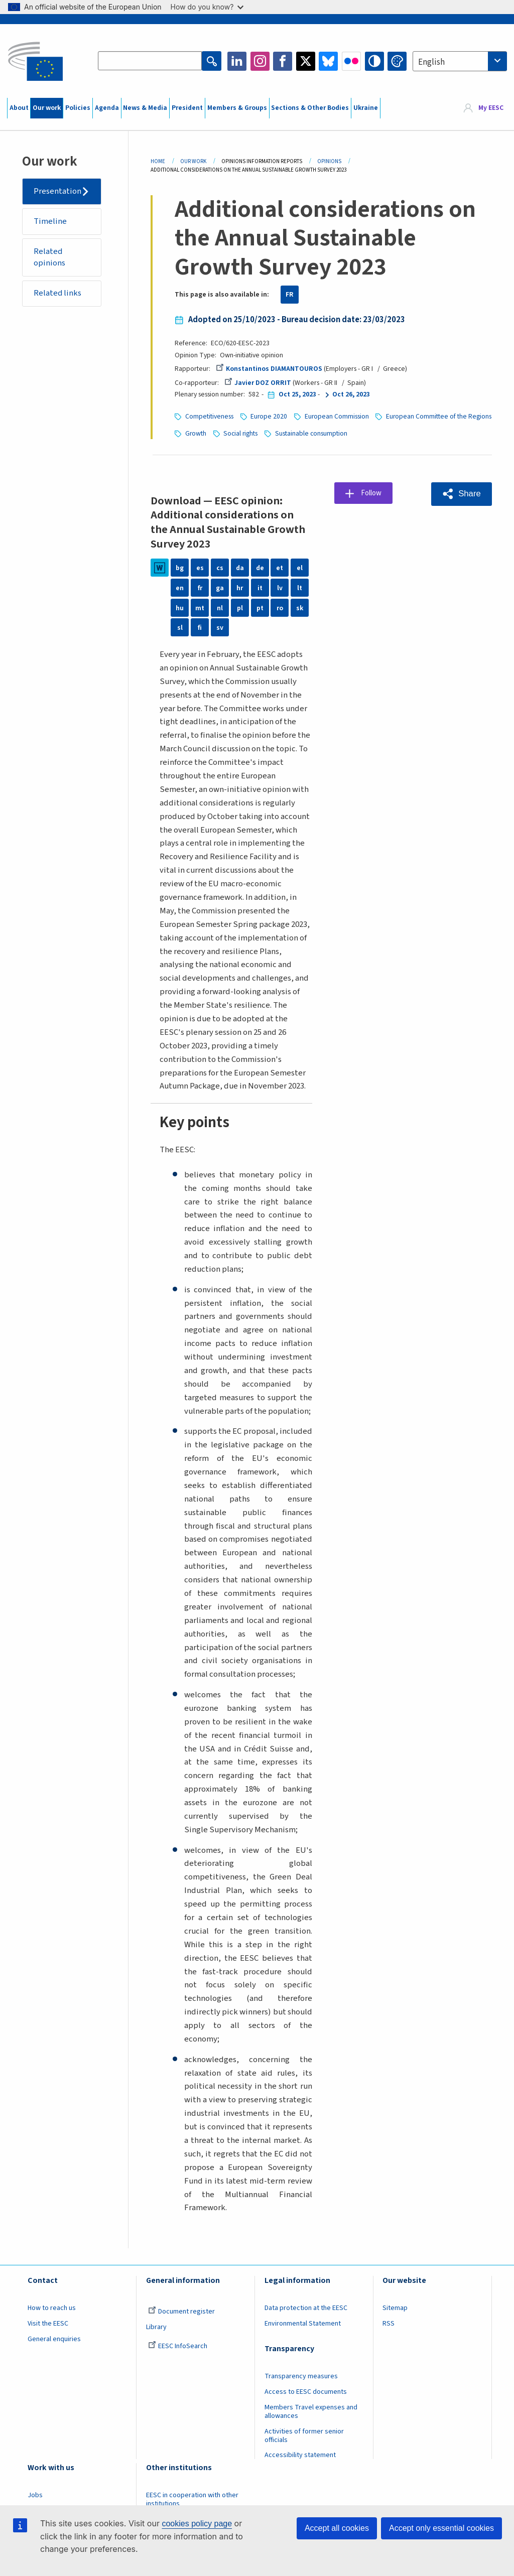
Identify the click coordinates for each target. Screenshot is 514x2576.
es (200, 567)
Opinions (329, 161)
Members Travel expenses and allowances (311, 2410)
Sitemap (395, 2307)
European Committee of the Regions (238, 433)
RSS (388, 2323)
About (19, 108)
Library (156, 2326)
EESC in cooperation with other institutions (192, 2498)
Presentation (58, 191)
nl (220, 607)
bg (180, 567)
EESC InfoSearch (177, 2345)
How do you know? (207, 7)
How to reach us (52, 2307)
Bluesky (328, 61)
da (240, 567)
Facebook (282, 61)
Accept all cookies (337, 2528)
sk (299, 607)
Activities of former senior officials (304, 2434)
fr (200, 587)
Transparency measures (301, 2375)
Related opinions (50, 258)
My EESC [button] (490, 108)
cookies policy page (197, 2523)
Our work (47, 108)
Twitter (305, 61)
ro (280, 607)
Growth (319, 433)
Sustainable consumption (435, 433)
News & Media (145, 108)
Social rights (364, 433)
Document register (181, 2311)
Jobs (35, 2494)
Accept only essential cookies (441, 2528)
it (260, 587)
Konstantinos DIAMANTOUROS (269, 369)
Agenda (107, 108)
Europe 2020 (269, 416)
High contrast (374, 61)
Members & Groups (237, 108)
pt (260, 607)
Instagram (260, 61)
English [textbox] (431, 62)
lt (299, 587)
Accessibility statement (300, 2454)
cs (219, 567)
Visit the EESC (48, 2323)
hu (180, 607)
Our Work (193, 161)
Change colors (397, 61)
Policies (77, 108)
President (187, 108)
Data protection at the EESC (306, 2307)
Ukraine (365, 108)
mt (199, 607)
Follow (373, 492)
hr (239, 587)
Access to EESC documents (306, 2391)
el (300, 567)
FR (290, 295)
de (260, 567)
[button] (461, 492)
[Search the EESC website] (150, 61)
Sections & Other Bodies (310, 108)
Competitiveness (209, 416)
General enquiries (54, 2338)
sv (219, 626)
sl (180, 626)
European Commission (337, 416)
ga (220, 587)
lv (280, 587)
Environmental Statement (303, 2323)
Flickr (351, 61)
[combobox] (460, 61)
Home (158, 161)
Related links (58, 294)
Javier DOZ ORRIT (257, 383)
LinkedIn (236, 61)
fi (200, 626)
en (180, 587)
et (279, 567)
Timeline (50, 222)
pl (240, 607)
